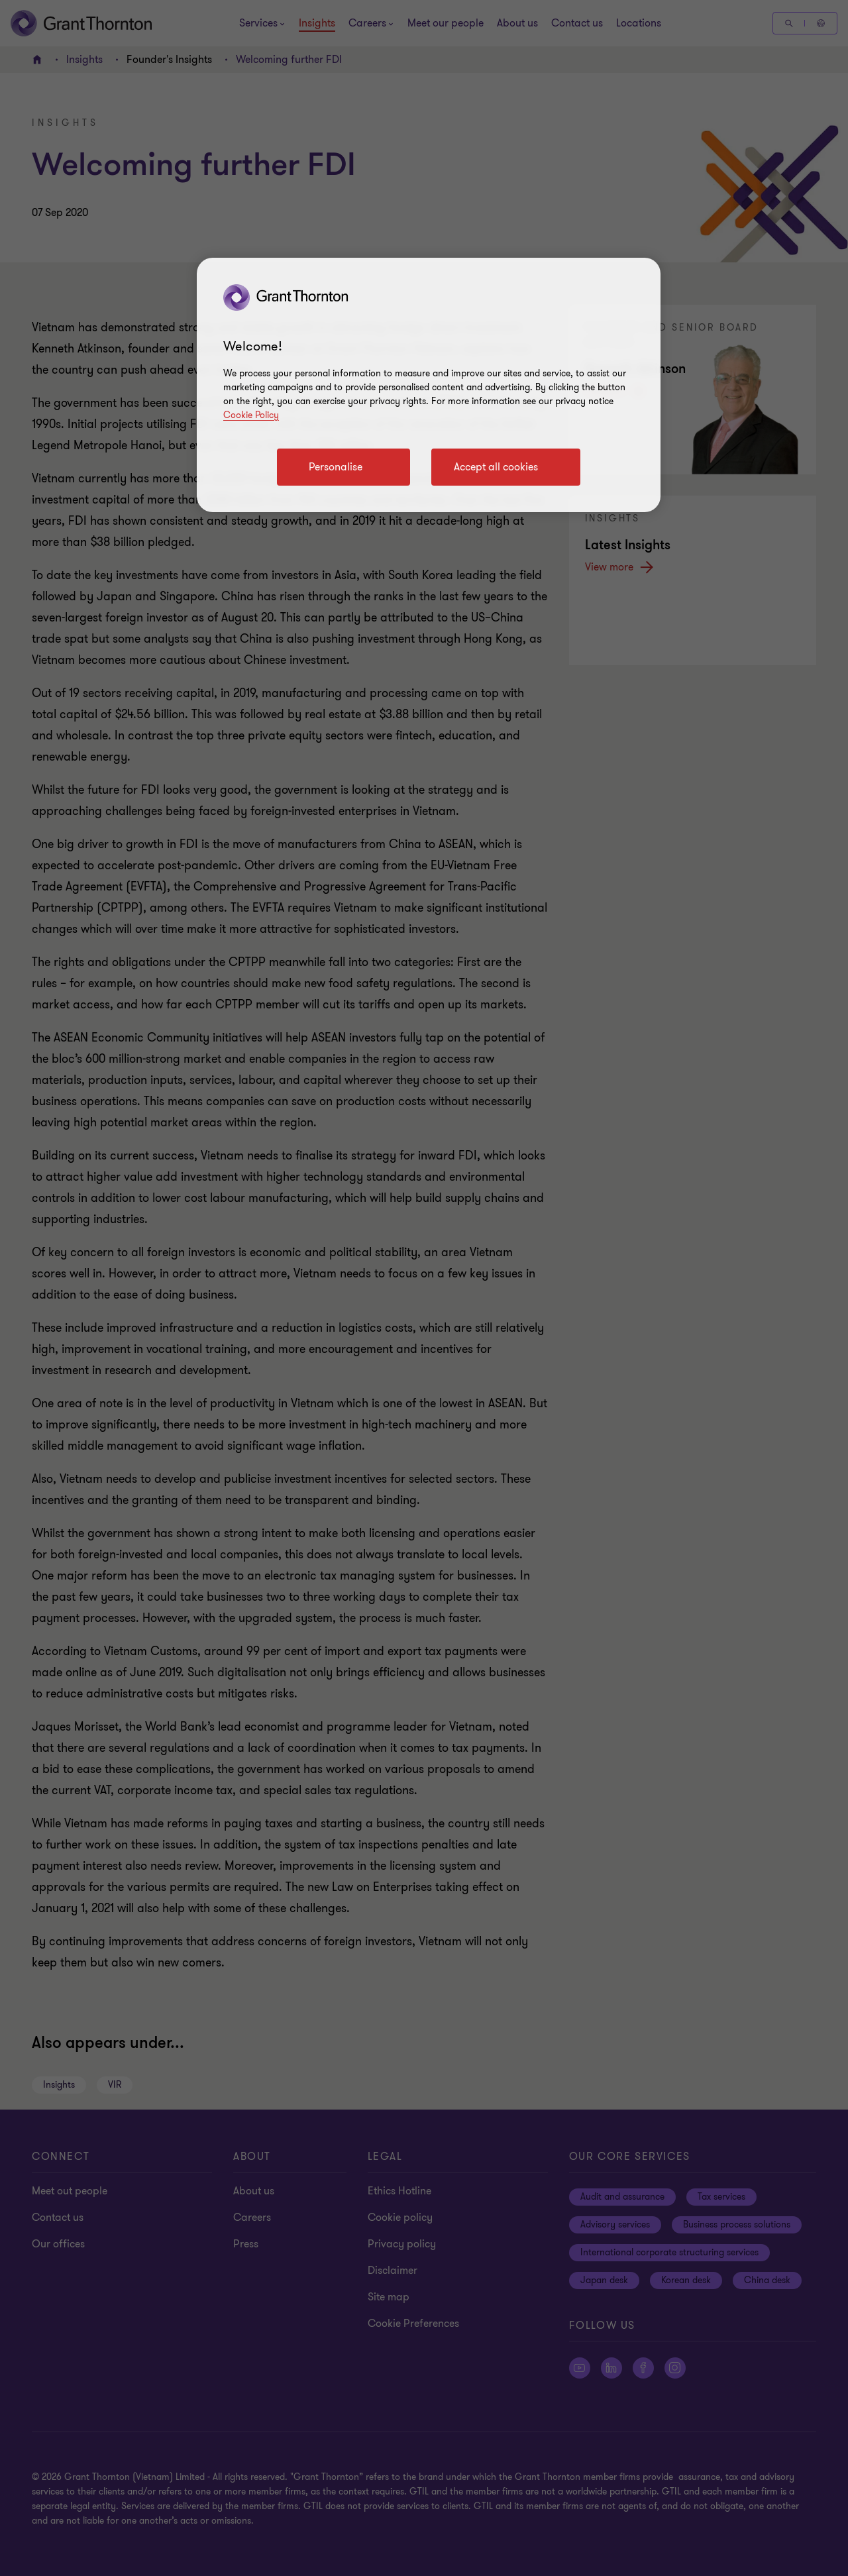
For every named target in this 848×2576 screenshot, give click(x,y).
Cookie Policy (251, 415)
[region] (429, 385)
